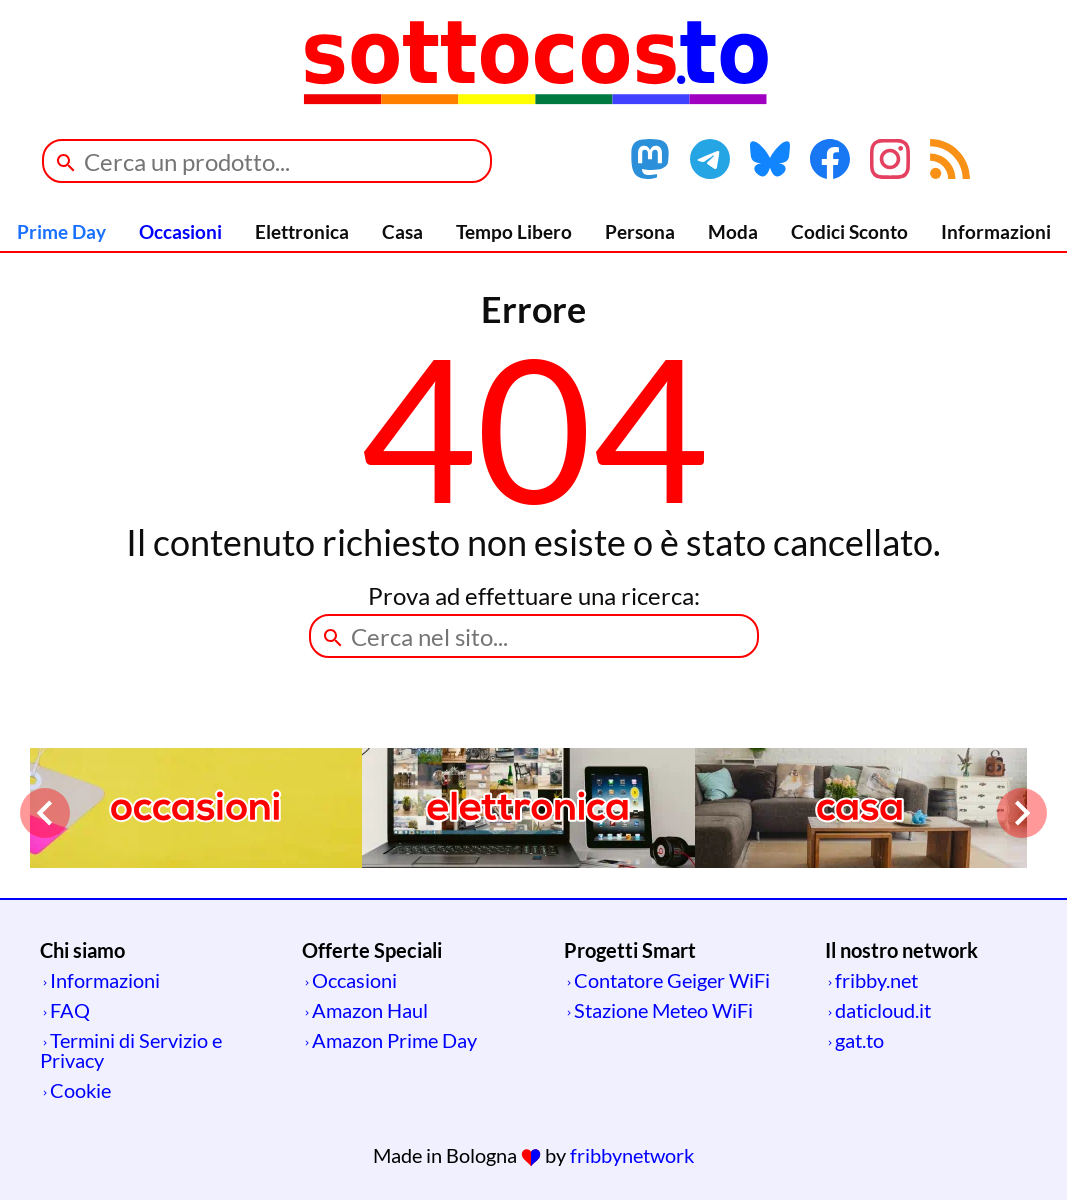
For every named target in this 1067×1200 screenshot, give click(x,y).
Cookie (80, 1090)
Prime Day (61, 231)
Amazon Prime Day (394, 1040)
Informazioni (996, 231)
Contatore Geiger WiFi (672, 980)
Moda (733, 231)
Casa (402, 231)
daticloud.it (883, 1010)
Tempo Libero (514, 231)
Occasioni (180, 231)
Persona (640, 231)
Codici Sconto (849, 231)
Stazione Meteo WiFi (663, 1010)
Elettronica (302, 231)
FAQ (70, 1010)
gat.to (859, 1040)
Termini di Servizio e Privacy (131, 1050)
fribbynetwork (632, 1155)
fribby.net (876, 980)
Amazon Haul (370, 1010)
